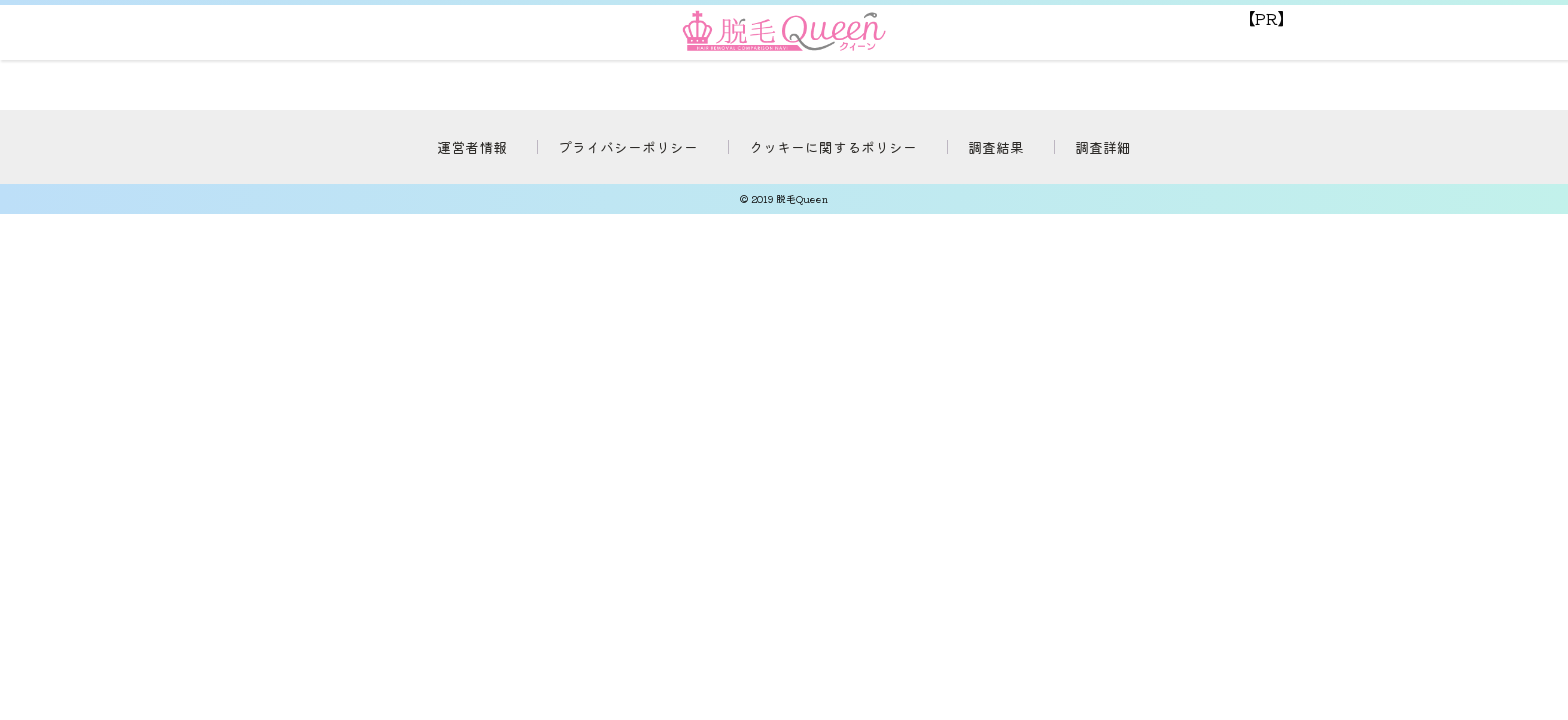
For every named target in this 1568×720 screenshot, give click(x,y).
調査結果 (996, 147)
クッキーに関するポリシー (833, 147)
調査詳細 (1103, 147)
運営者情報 (472, 147)
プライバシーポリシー (628, 147)
